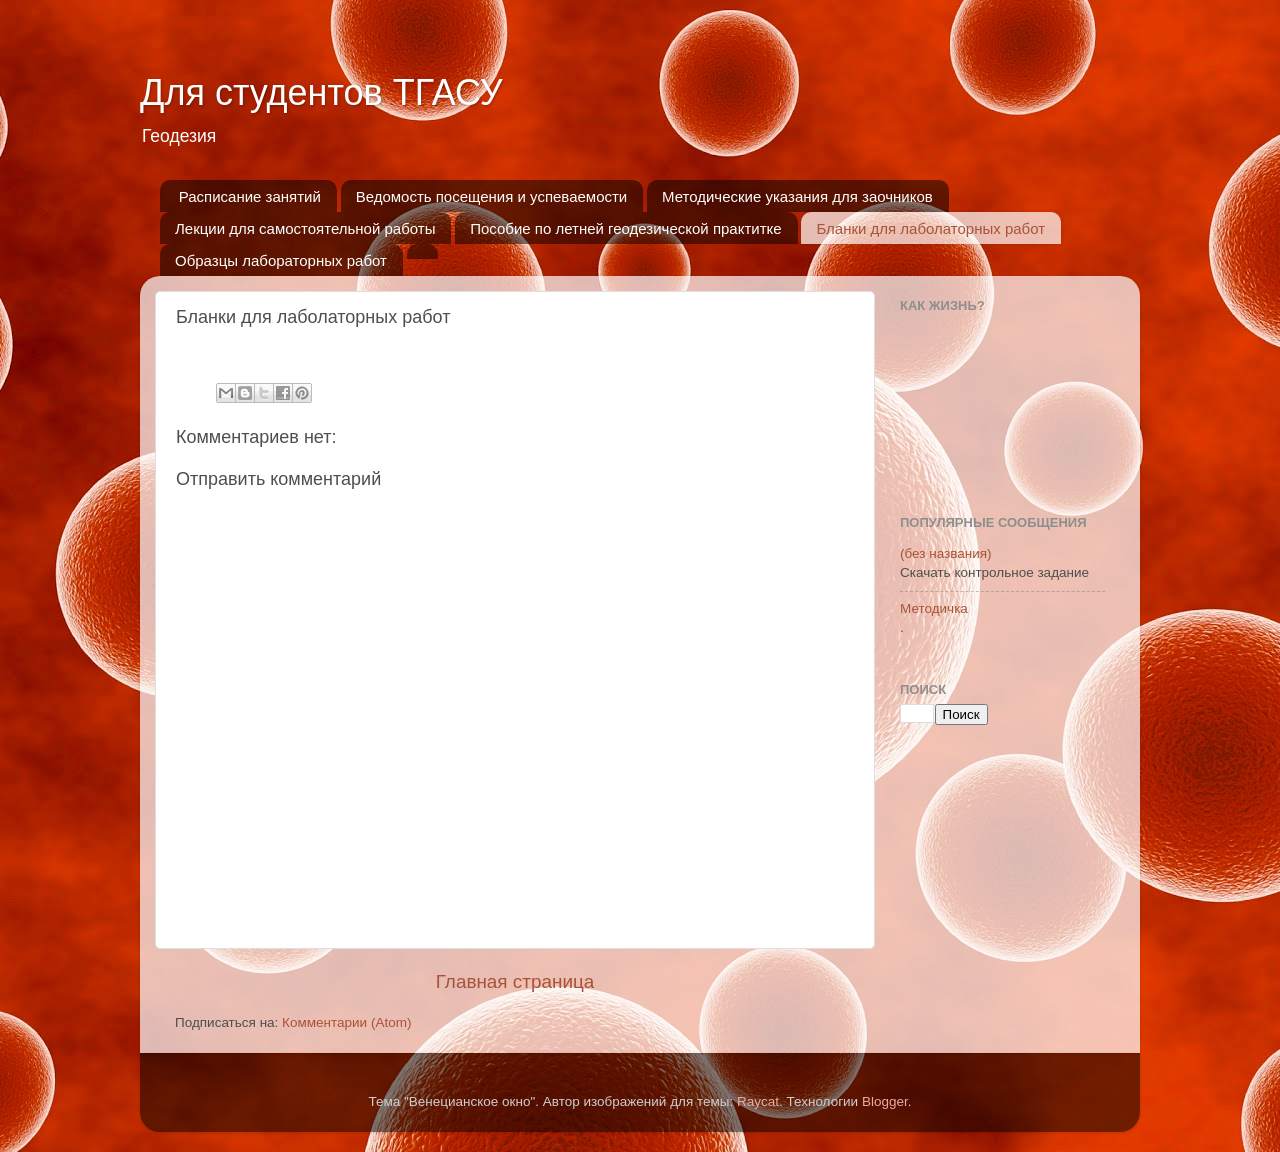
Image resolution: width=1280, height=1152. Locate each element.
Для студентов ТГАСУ (321, 92)
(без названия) (946, 553)
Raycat (758, 1101)
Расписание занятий (250, 196)
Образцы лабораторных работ (281, 260)
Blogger (885, 1101)
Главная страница (515, 981)
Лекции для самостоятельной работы (305, 228)
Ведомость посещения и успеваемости (492, 196)
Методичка (934, 608)
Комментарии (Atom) (346, 1022)
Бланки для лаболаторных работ (930, 228)
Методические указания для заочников (797, 196)
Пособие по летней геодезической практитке (625, 228)
